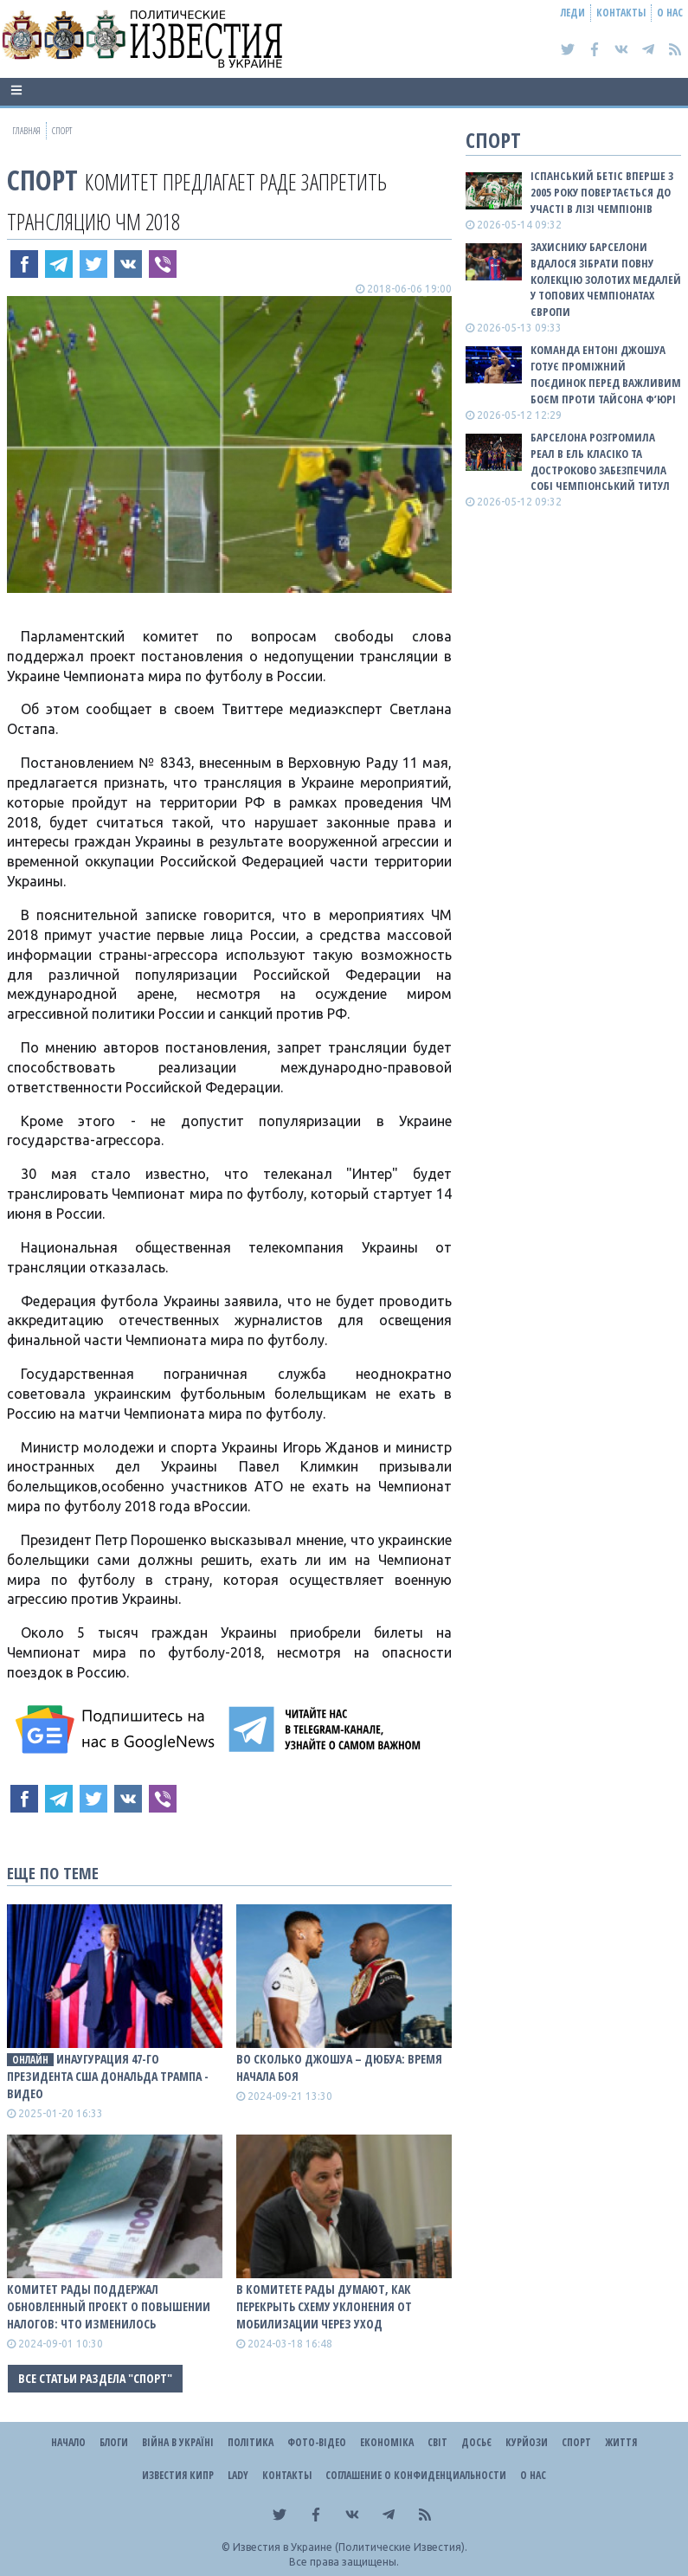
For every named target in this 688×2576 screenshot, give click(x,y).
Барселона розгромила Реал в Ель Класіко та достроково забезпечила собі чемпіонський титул (600, 461)
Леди (573, 12)
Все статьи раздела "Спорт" (95, 2378)
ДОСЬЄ (476, 2442)
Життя (621, 2442)
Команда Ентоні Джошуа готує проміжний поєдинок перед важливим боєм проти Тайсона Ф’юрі (605, 374)
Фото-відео (316, 2442)
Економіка (387, 2442)
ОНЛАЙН (30, 2059)
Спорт (42, 179)
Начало (68, 2442)
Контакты (621, 12)
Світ (437, 2442)
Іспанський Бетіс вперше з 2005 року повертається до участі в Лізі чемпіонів (601, 192)
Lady (238, 2475)
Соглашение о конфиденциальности (415, 2475)
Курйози (526, 2442)
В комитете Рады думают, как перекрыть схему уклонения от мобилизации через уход (324, 2306)
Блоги (114, 2442)
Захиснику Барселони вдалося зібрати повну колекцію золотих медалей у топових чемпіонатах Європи (605, 279)
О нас (670, 12)
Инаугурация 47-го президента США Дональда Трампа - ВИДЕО (108, 2076)
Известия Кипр (178, 2475)
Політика (250, 2442)
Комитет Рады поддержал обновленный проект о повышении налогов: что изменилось (108, 2306)
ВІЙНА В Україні (178, 2442)
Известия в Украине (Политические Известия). (350, 2547)
